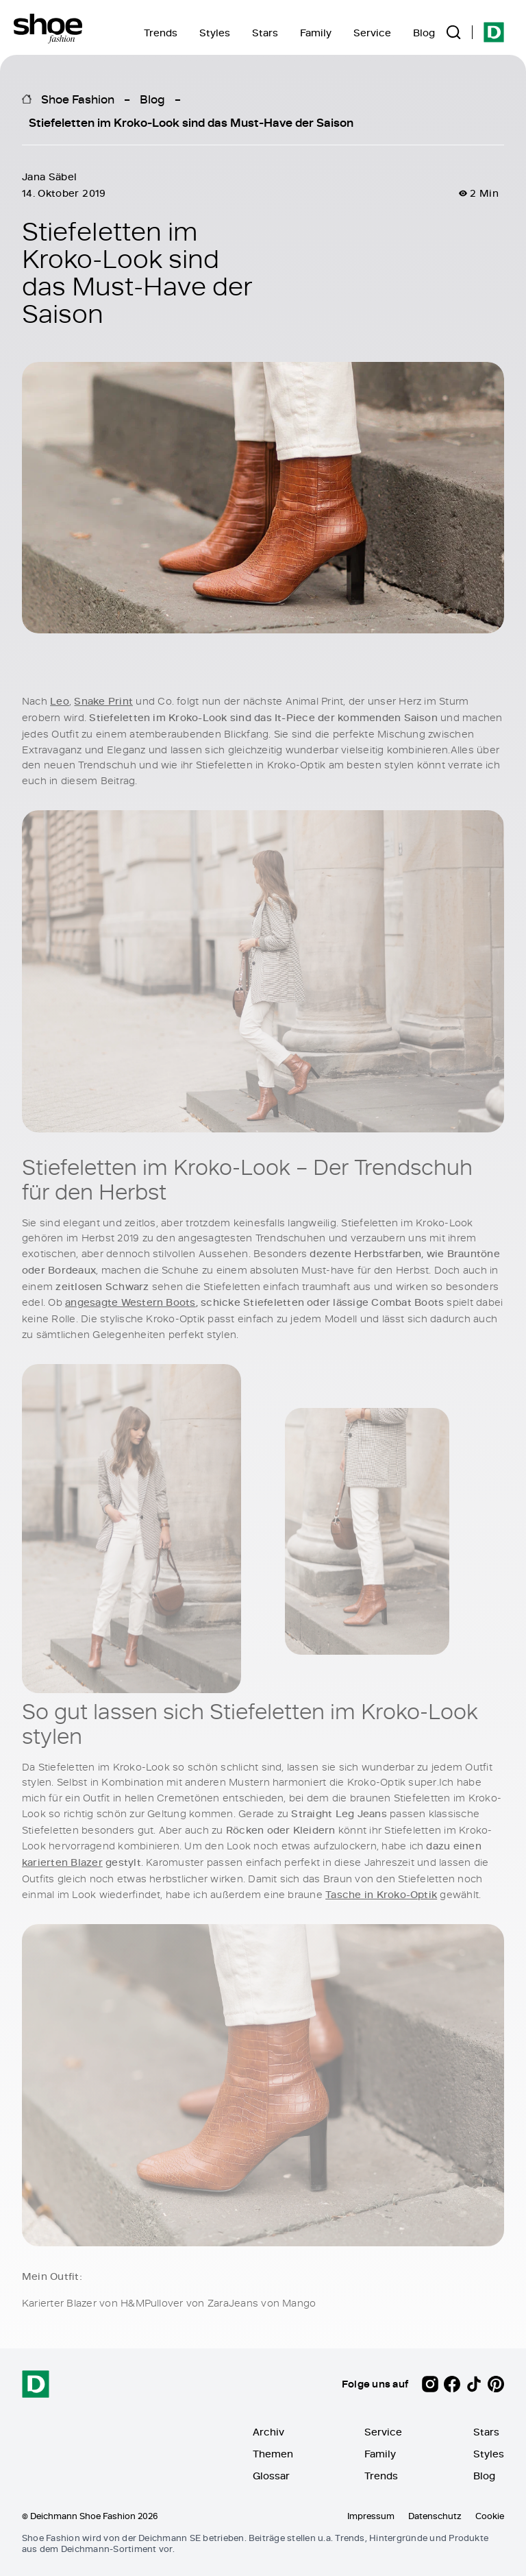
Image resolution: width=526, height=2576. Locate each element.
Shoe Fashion (77, 98)
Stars (265, 32)
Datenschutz (435, 2516)
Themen (273, 2453)
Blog (424, 32)
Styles (214, 32)
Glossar (271, 2475)
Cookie (489, 2515)
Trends (160, 32)
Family (315, 32)
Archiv (268, 2432)
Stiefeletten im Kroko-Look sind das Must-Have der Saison (191, 122)
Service (372, 32)
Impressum (370, 2516)
